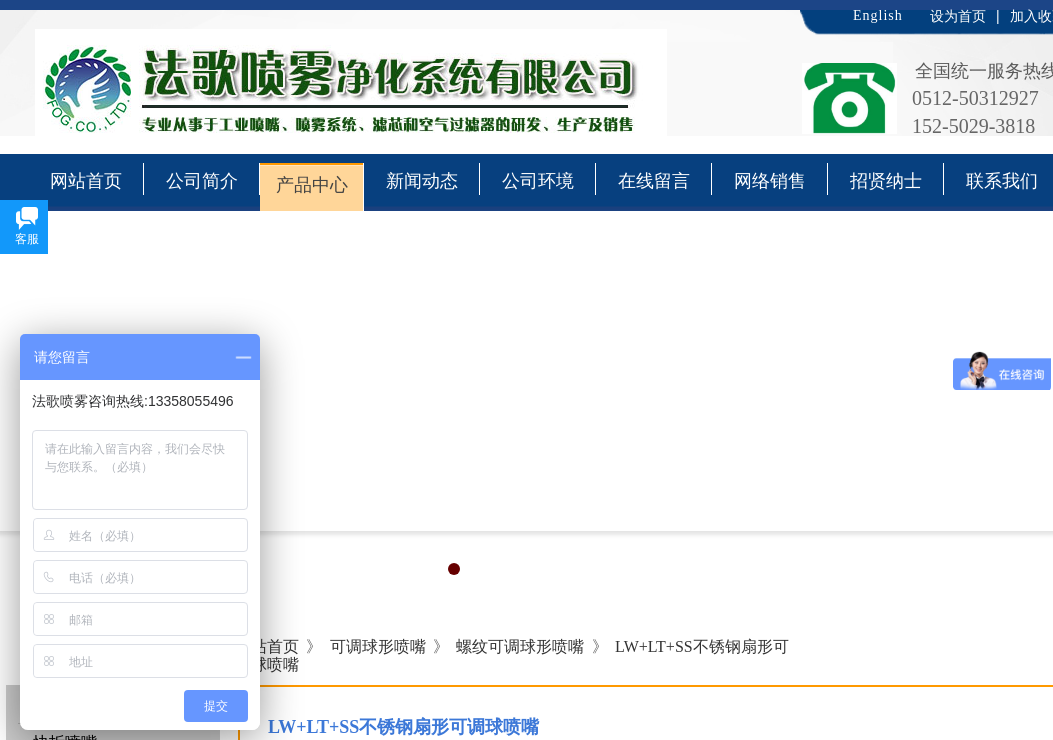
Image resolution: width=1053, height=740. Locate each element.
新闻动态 (422, 181)
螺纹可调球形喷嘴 (520, 646)
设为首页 (958, 16)
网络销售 (770, 181)
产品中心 (312, 185)
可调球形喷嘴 (378, 646)
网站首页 (86, 181)
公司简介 (202, 181)
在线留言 (654, 181)
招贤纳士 (886, 181)
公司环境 (538, 181)
